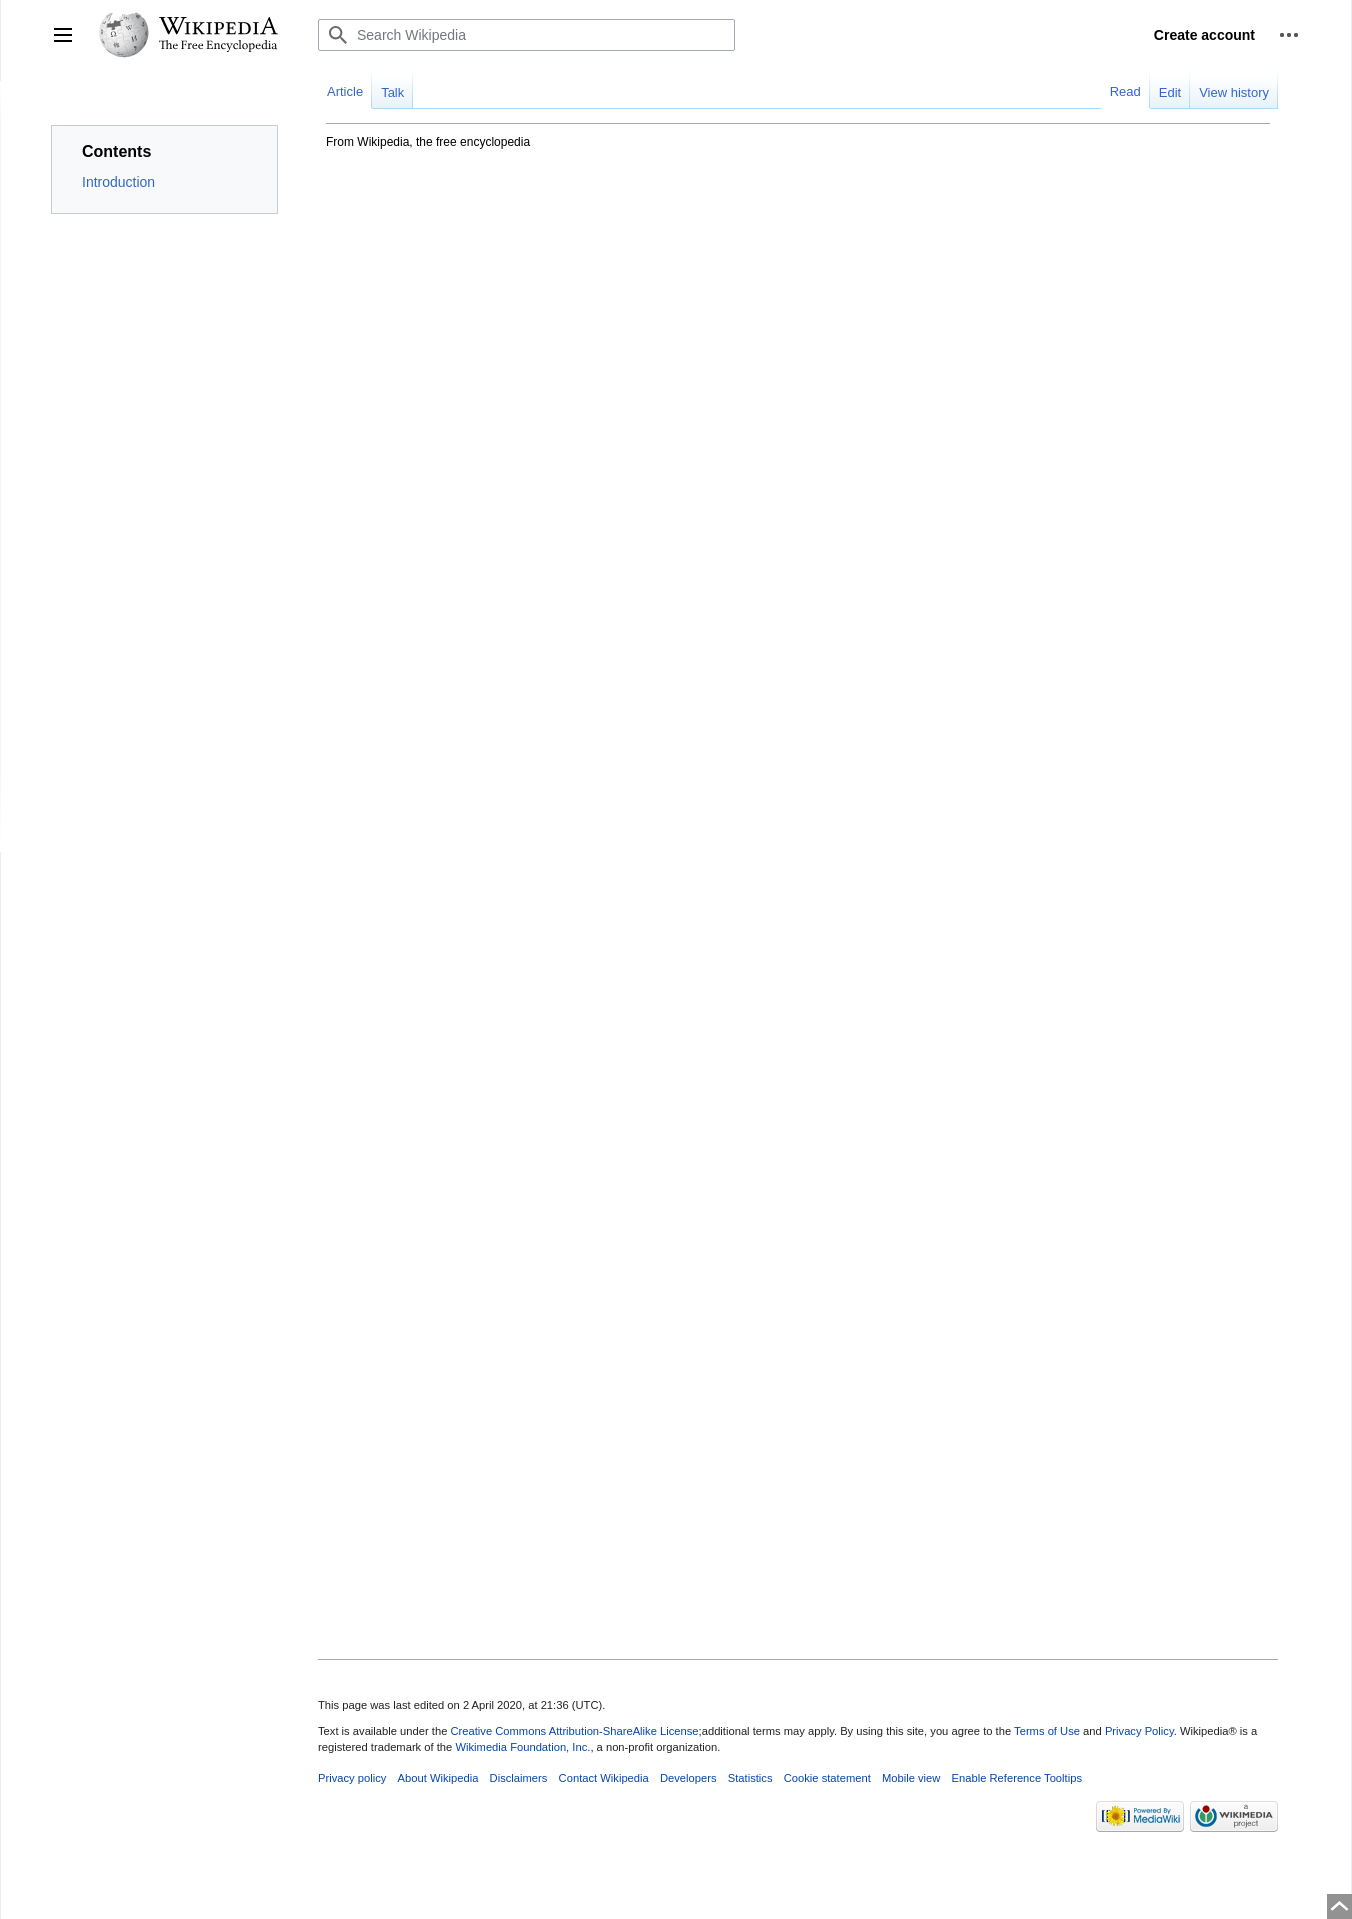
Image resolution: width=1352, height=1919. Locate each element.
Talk (392, 92)
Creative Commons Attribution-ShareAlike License (574, 1731)
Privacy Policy (1139, 1731)
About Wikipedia (438, 1778)
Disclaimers (519, 1778)
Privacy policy (352, 1778)
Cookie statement (827, 1778)
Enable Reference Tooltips (1017, 1778)
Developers (688, 1778)
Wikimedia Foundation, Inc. (522, 1747)
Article (345, 91)
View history (1234, 92)
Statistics (750, 1778)
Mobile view (911, 1778)
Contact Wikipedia (604, 1778)
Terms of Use (1047, 1731)
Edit (1170, 92)
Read (1125, 91)
